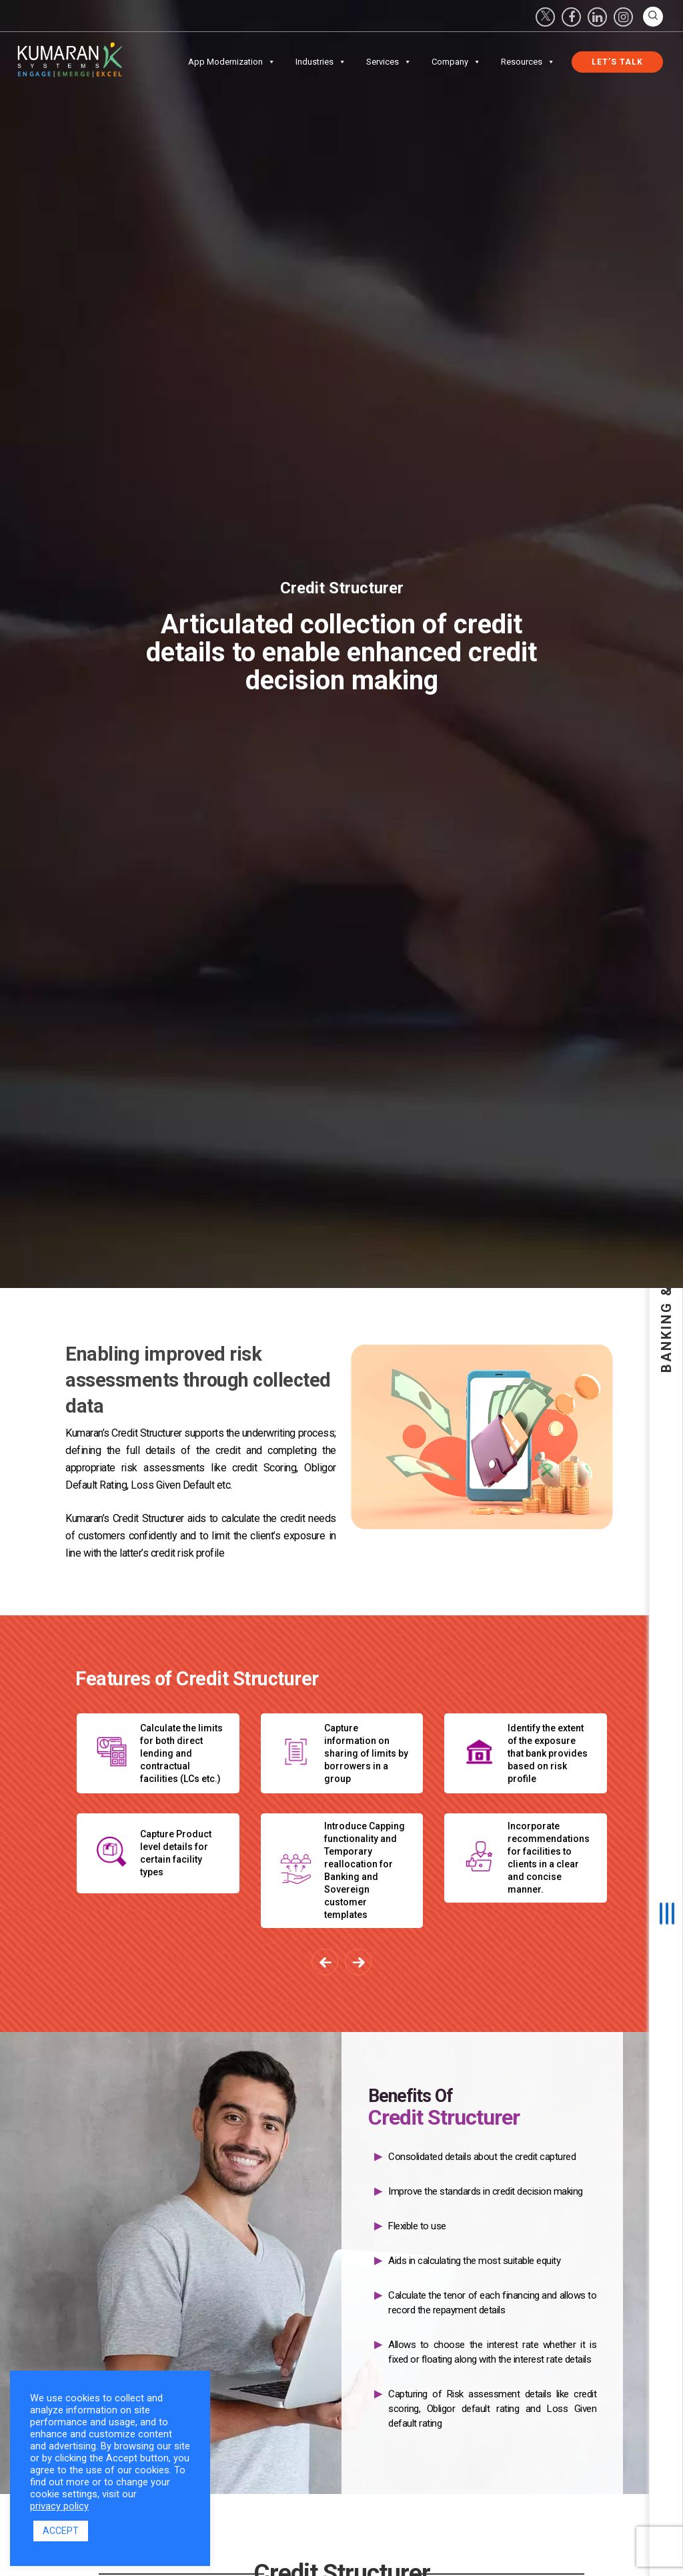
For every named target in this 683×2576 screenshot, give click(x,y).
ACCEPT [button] (61, 2530)
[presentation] (324, 1962)
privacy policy (59, 2506)
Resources (528, 62)
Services (389, 62)
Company (456, 62)
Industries (320, 62)
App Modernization (231, 62)
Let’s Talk (617, 62)
